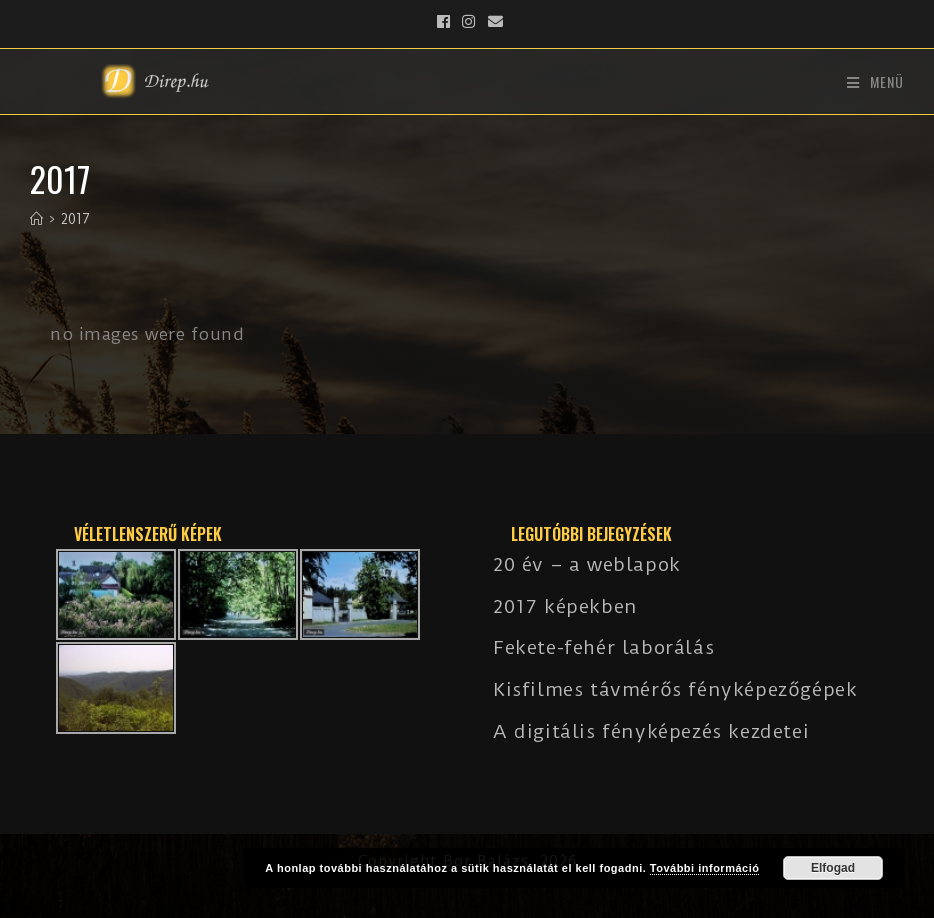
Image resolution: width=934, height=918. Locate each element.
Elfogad (833, 868)
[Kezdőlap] (36, 219)
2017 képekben (565, 606)
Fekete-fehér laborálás (603, 647)
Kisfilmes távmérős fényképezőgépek (675, 689)
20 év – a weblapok (587, 564)
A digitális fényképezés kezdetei (651, 731)
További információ (705, 868)
